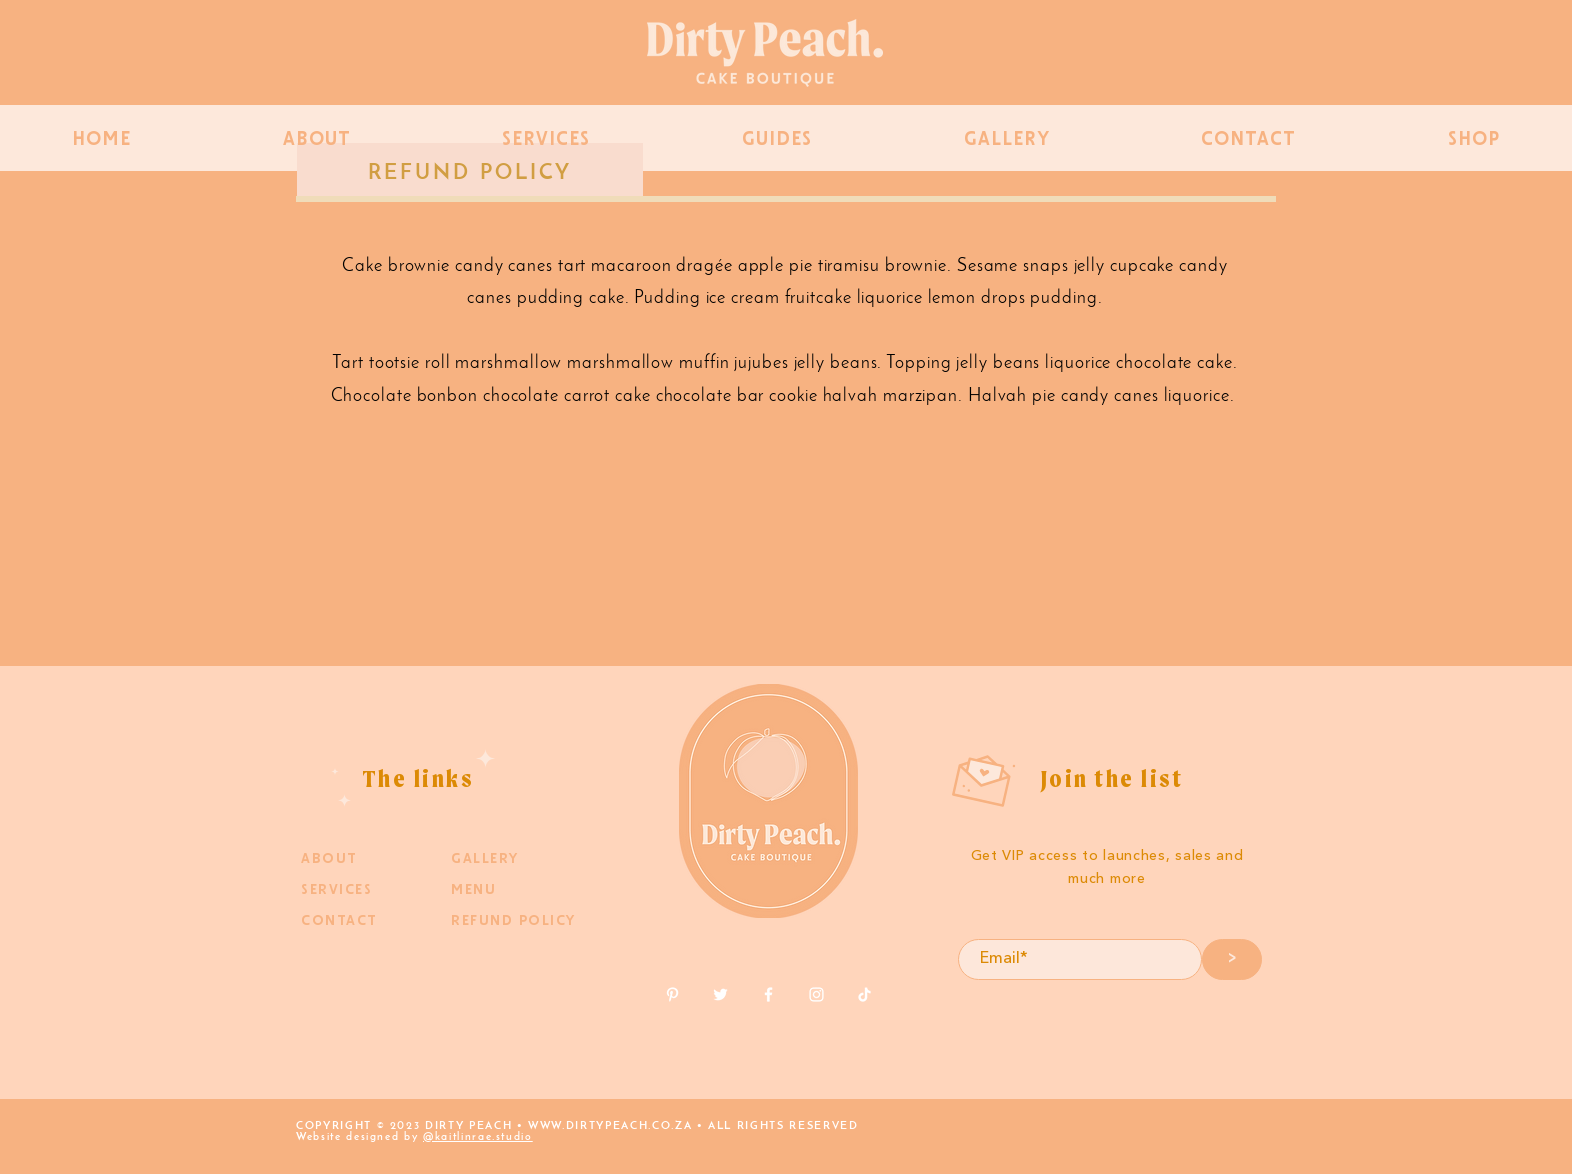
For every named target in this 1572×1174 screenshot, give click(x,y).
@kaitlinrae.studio (478, 1137)
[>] (1232, 959)
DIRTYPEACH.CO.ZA (629, 1126)
